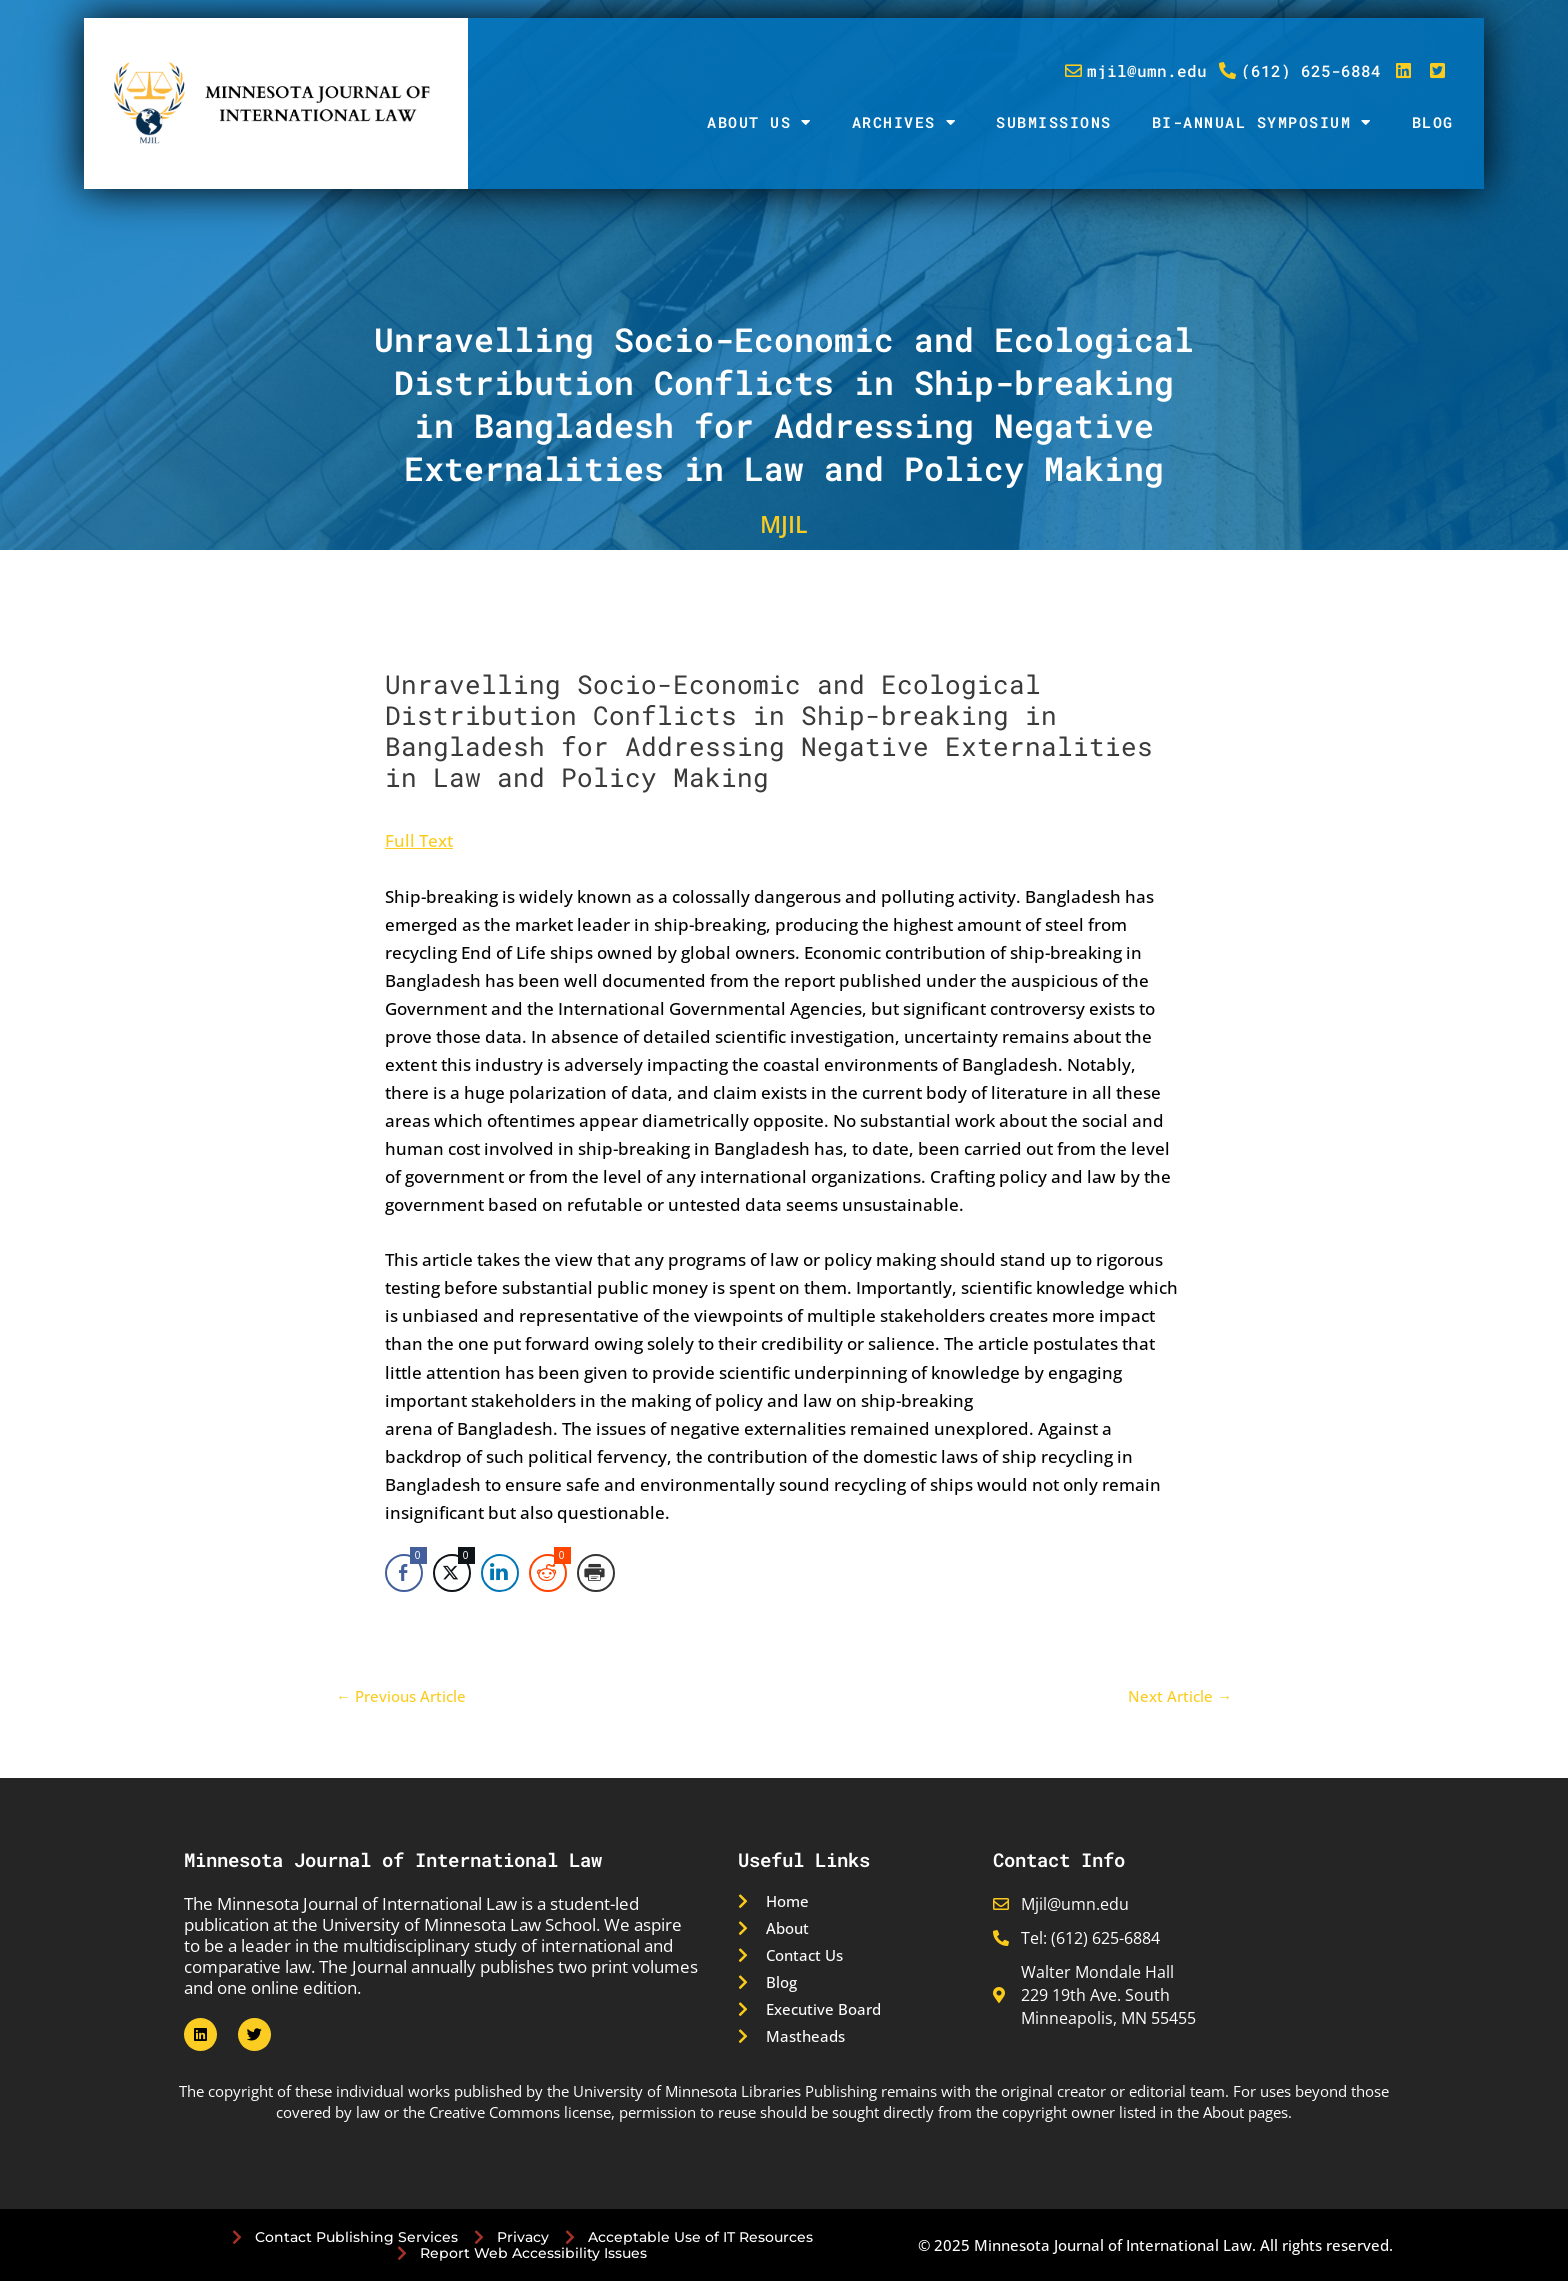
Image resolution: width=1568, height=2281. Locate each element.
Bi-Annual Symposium (1262, 122)
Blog (1433, 122)
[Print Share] (596, 1573)
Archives (904, 122)
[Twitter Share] (452, 1573)
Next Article (1180, 1696)
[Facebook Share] (404, 1573)
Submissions (1054, 122)
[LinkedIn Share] (500, 1573)
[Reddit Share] (548, 1573)
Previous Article (401, 1696)
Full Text (419, 840)
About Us (759, 122)
